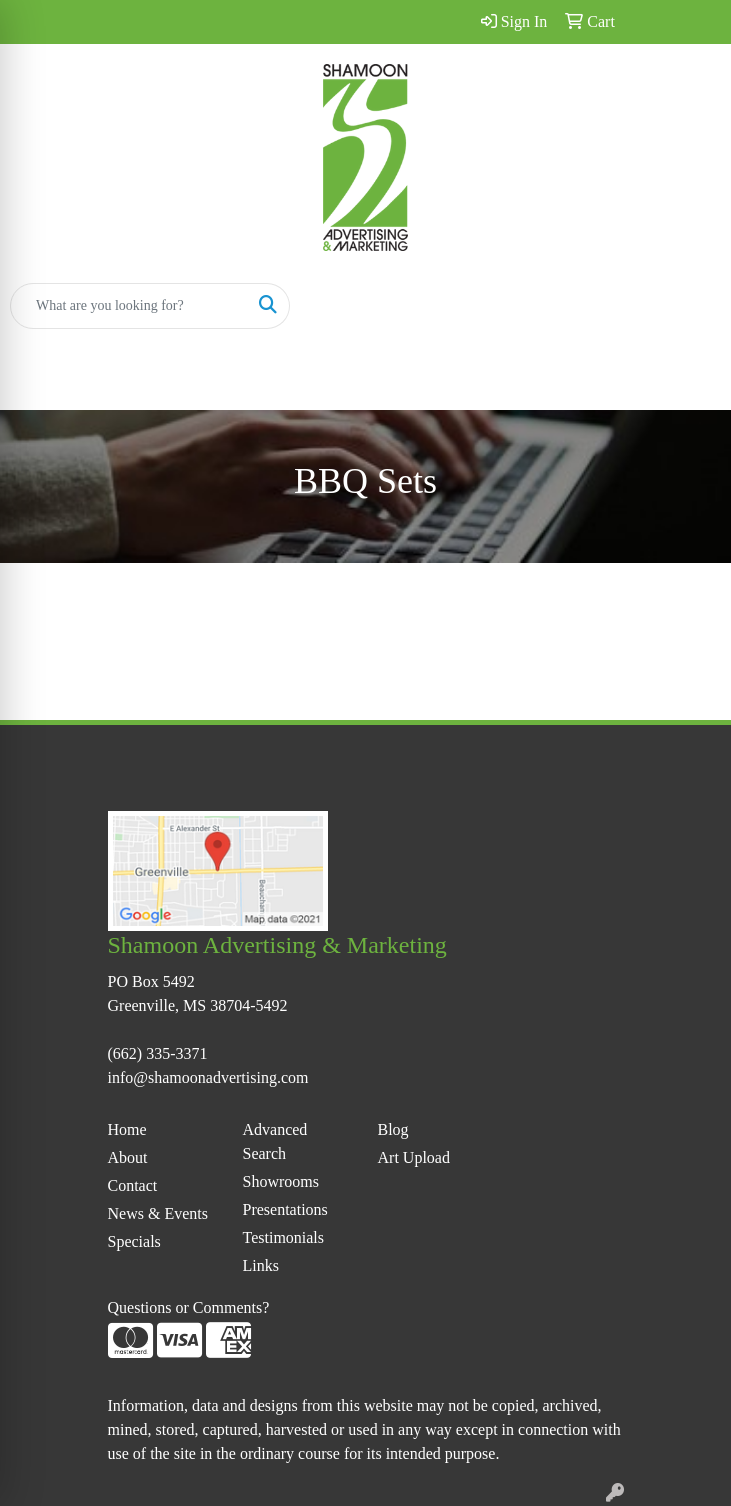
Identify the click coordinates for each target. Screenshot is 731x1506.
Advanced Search (275, 1141)
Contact (133, 1185)
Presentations (285, 1209)
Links (261, 1265)
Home (127, 1129)
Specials (134, 1241)
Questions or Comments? (189, 1307)
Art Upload (414, 1157)
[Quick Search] (129, 306)
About (128, 1157)
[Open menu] (691, 306)
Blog (393, 1129)
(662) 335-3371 (158, 1053)
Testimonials (284, 1237)
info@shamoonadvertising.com (208, 1077)
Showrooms (281, 1181)
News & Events (158, 1213)
